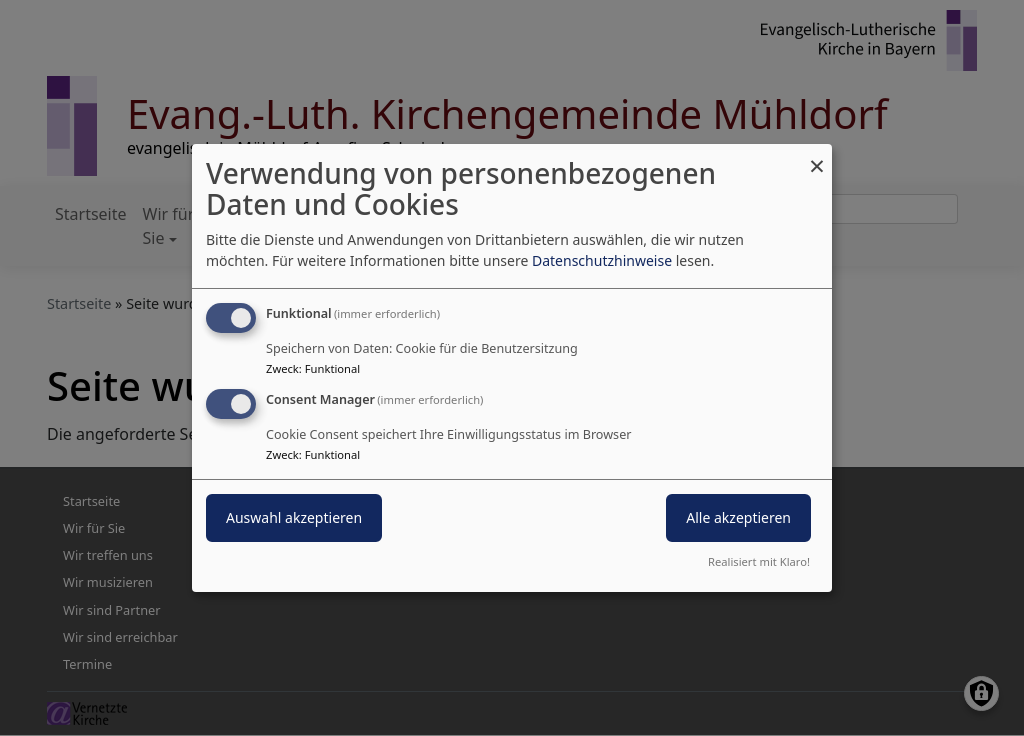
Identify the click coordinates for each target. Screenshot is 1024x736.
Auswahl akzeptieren (294, 517)
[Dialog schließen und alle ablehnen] (817, 156)
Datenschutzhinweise (602, 260)
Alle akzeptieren (738, 517)
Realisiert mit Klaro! (759, 561)
